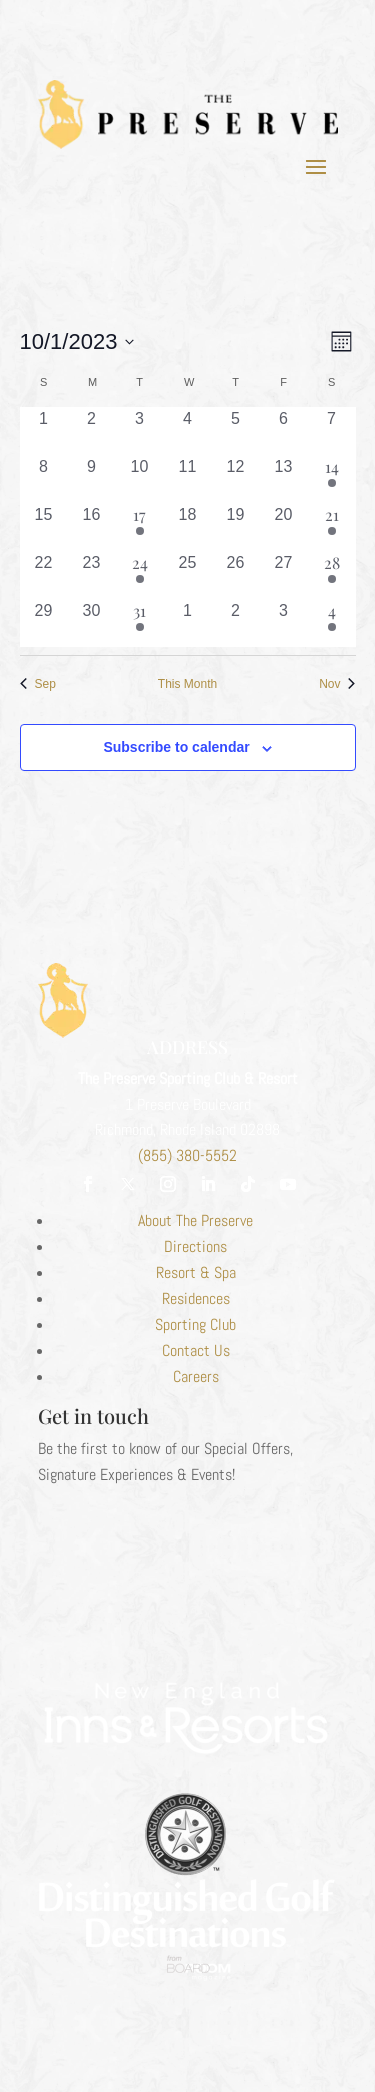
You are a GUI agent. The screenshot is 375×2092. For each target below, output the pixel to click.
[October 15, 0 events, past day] (44, 527)
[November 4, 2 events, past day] (332, 623)
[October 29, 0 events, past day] (44, 623)
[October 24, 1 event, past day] (140, 575)
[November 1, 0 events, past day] (188, 623)
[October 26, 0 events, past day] (236, 575)
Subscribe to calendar (176, 747)
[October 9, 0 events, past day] (92, 479)
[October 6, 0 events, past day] (284, 431)
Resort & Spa (196, 1272)
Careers (196, 1376)
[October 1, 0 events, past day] (44, 431)
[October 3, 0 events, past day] (140, 431)
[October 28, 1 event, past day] (332, 575)
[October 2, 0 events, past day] (92, 431)
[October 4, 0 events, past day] (188, 431)
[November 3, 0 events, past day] (284, 623)
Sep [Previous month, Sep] (38, 684)
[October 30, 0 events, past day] (92, 623)
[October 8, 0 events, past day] (44, 479)
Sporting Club (195, 1324)
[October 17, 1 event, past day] (140, 527)
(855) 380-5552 (187, 1155)
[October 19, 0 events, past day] (236, 527)
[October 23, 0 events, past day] (92, 575)
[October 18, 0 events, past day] (188, 527)
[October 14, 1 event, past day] (332, 479)
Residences (196, 1298)
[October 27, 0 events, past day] (284, 575)
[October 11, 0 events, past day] (188, 479)
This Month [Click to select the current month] (187, 684)
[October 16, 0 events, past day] (92, 527)
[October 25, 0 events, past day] (188, 575)
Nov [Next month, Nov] (337, 684)
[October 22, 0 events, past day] (44, 575)
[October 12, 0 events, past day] (236, 479)
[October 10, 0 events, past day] (140, 479)
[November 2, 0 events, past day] (236, 623)
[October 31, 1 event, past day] (140, 623)
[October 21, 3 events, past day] (332, 527)
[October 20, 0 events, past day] (284, 527)
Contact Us (196, 1350)
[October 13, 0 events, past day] (284, 479)
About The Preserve (195, 1220)
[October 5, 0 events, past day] (236, 431)
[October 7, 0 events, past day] (332, 431)
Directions (195, 1246)
